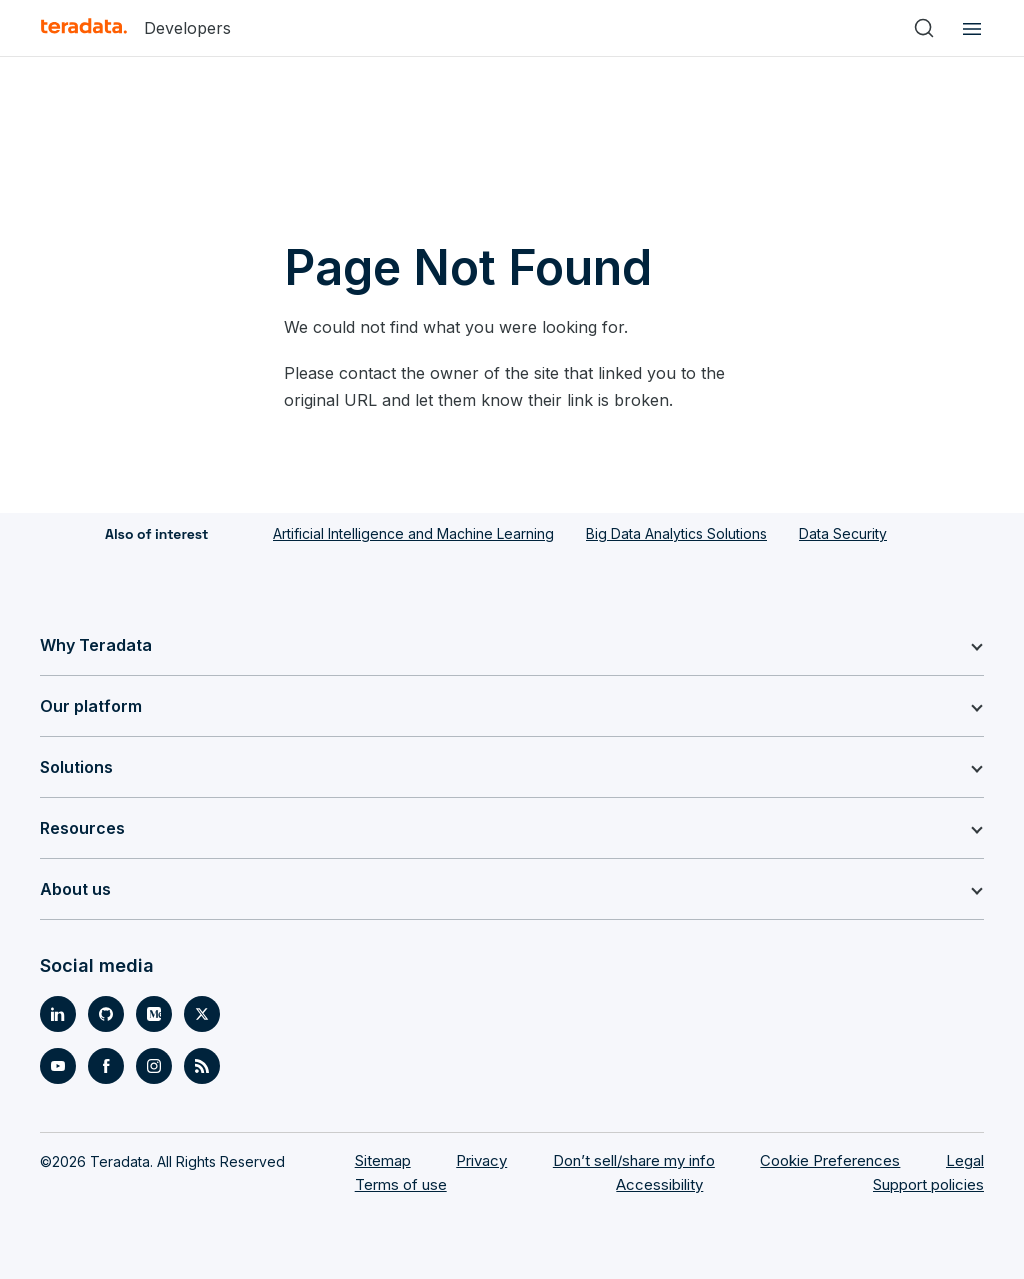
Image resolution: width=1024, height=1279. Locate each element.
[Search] (924, 28)
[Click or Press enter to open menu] (969, 28)
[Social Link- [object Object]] (58, 1014)
